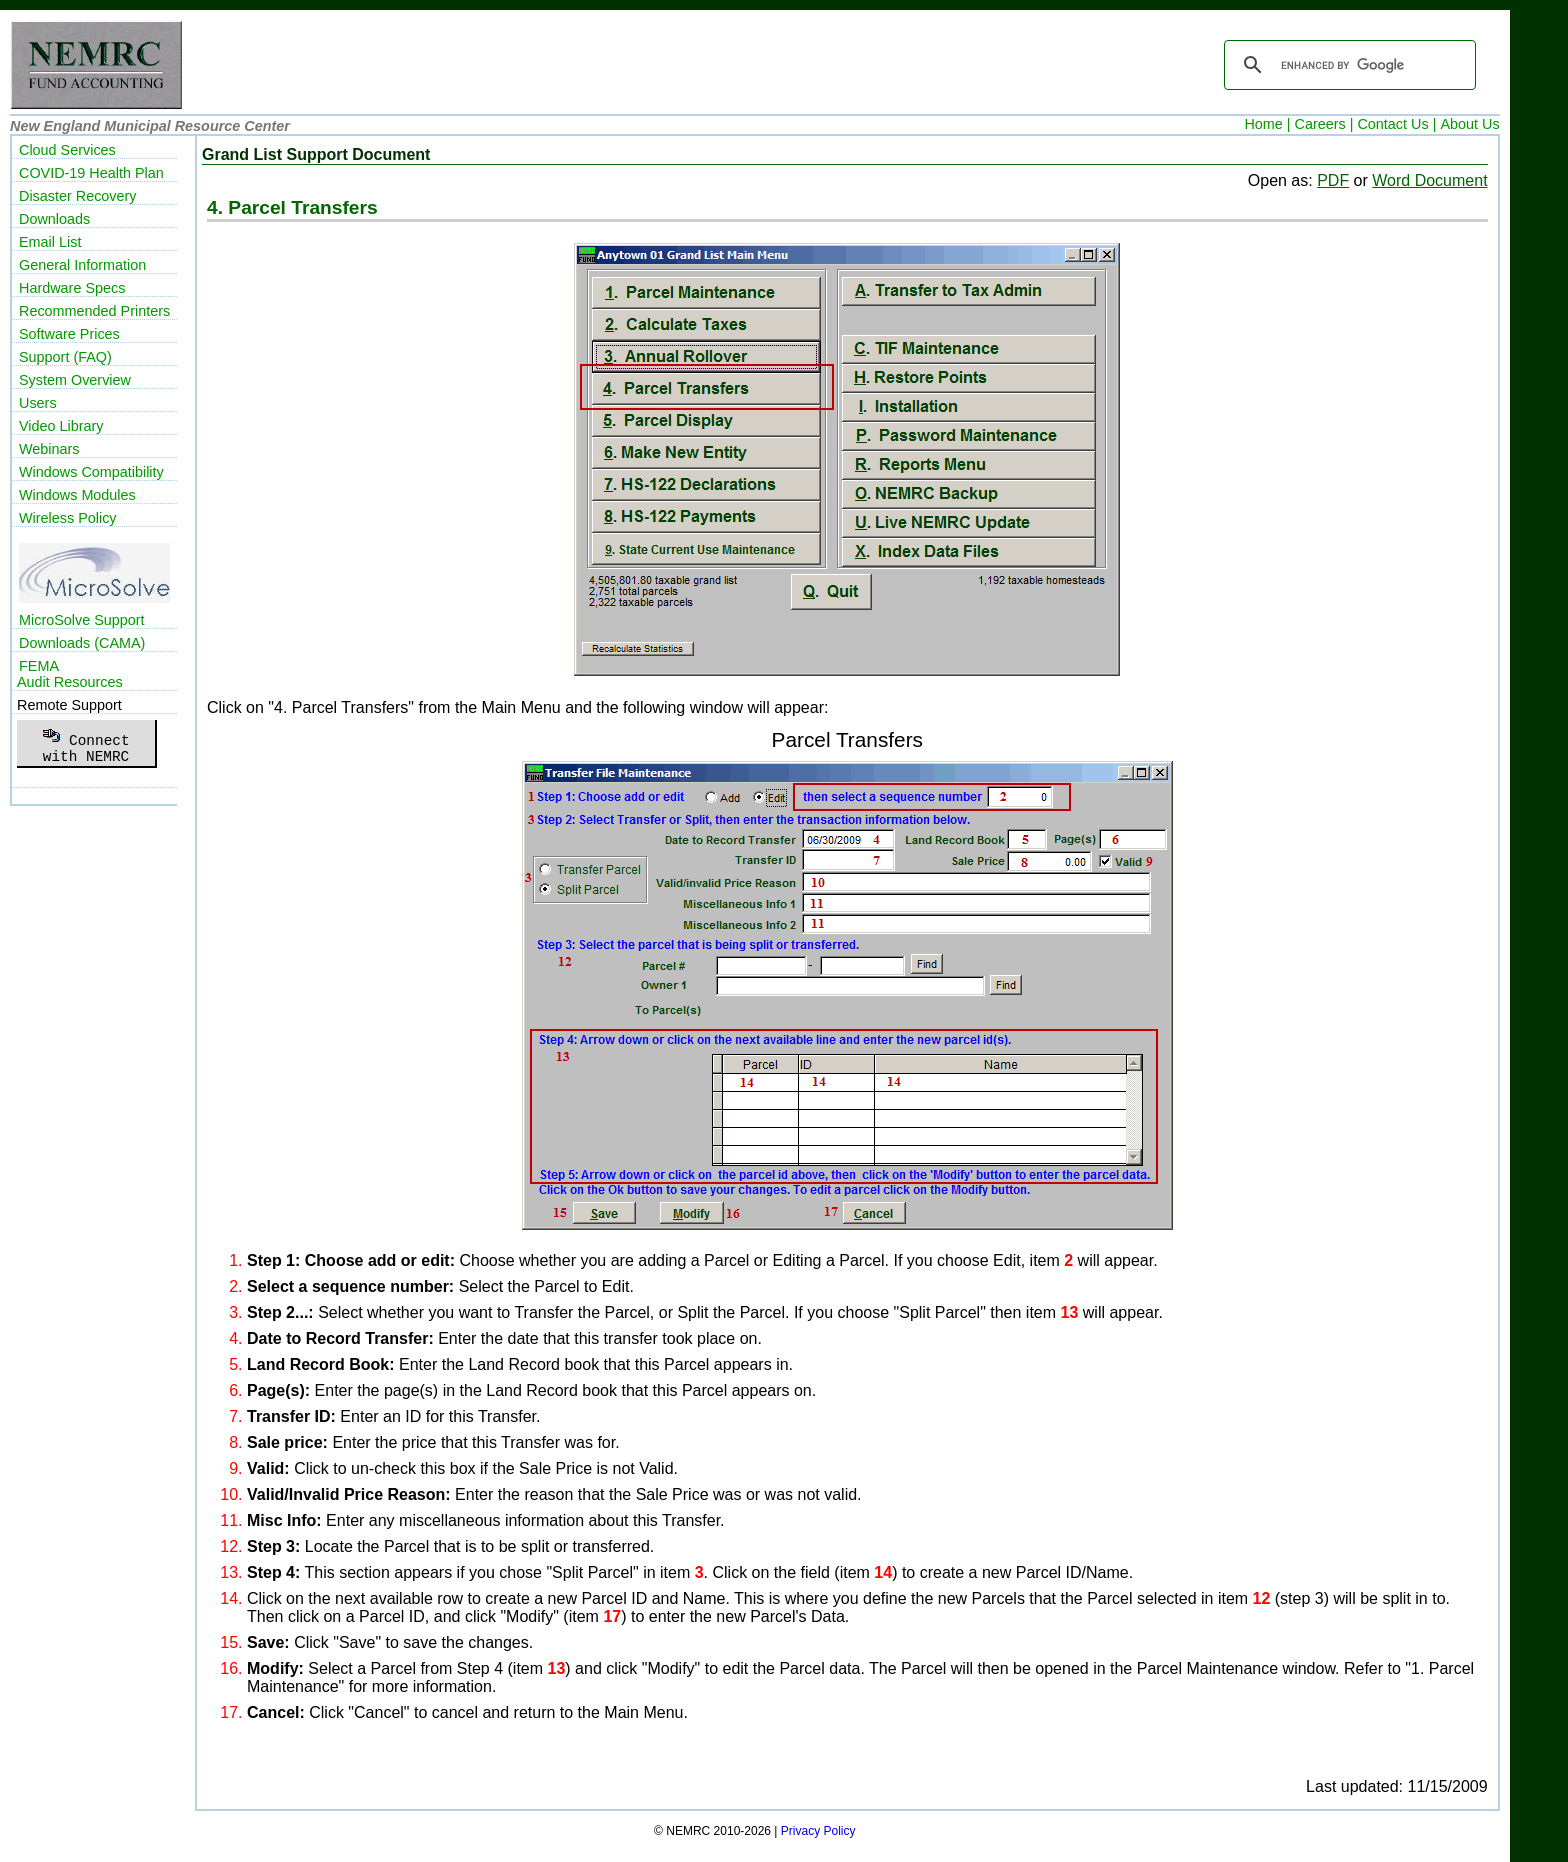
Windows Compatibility (91, 472)
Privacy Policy (818, 1831)
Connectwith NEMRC (85, 743)
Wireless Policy (68, 518)
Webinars (49, 449)
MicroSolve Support (82, 620)
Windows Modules (77, 495)
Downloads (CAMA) (82, 643)
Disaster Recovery (78, 196)
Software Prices (69, 334)
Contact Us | (1396, 124)
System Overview (75, 380)
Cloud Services (67, 150)
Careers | (1324, 124)
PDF (1333, 180)
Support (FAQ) (65, 357)
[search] (1347, 65)
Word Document (1429, 180)
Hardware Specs (72, 288)
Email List (50, 242)
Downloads (54, 219)
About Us (1469, 124)
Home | (1267, 124)
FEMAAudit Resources (70, 674)
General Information (82, 265)
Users (38, 403)
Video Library (61, 426)
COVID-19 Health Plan (91, 173)
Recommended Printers (94, 311)
